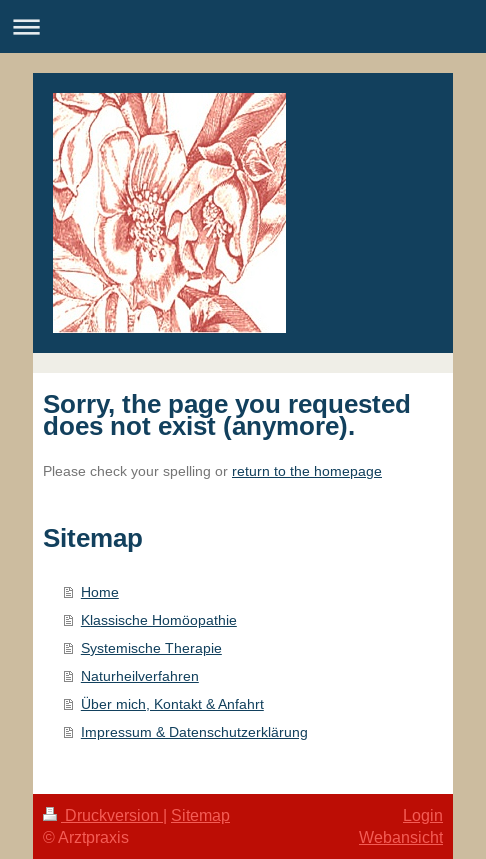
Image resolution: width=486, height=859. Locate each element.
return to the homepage (307, 471)
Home (100, 592)
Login (423, 815)
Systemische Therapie (151, 648)
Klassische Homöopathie (159, 620)
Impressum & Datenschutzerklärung (194, 732)
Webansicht (401, 837)
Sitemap (200, 815)
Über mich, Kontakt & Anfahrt (172, 704)
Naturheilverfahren (140, 676)
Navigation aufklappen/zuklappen (243, 26)
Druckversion (103, 815)
